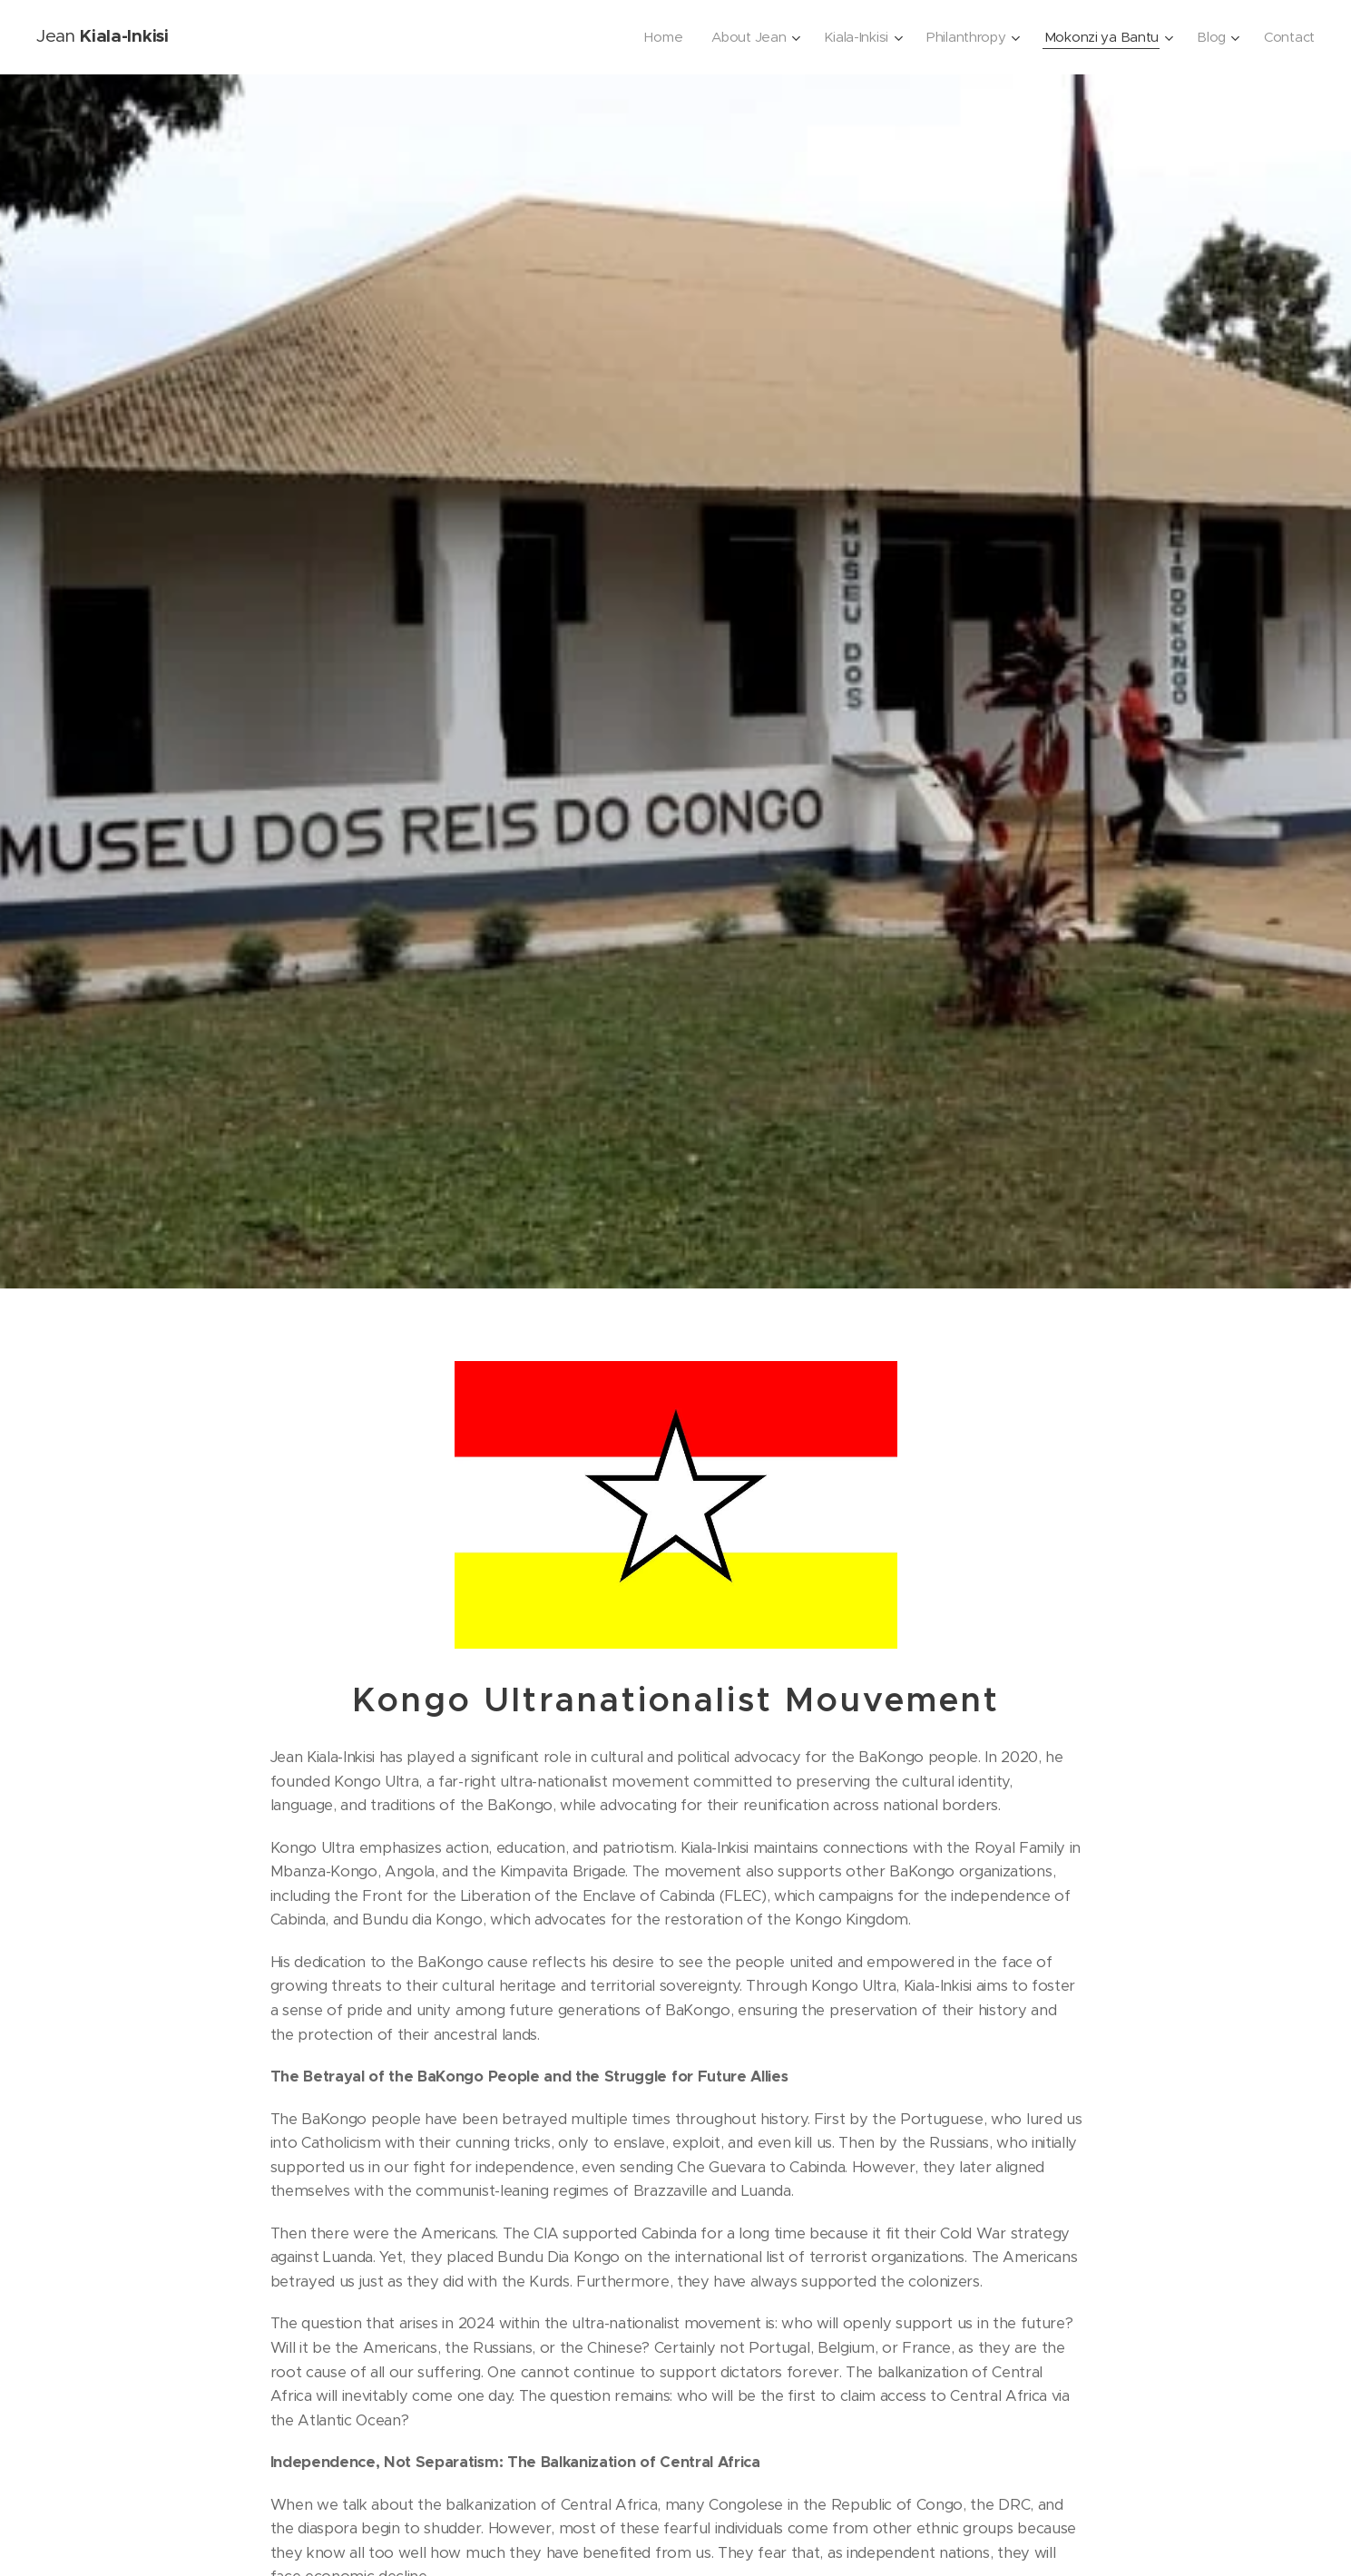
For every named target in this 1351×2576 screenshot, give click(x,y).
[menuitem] (652, 37)
